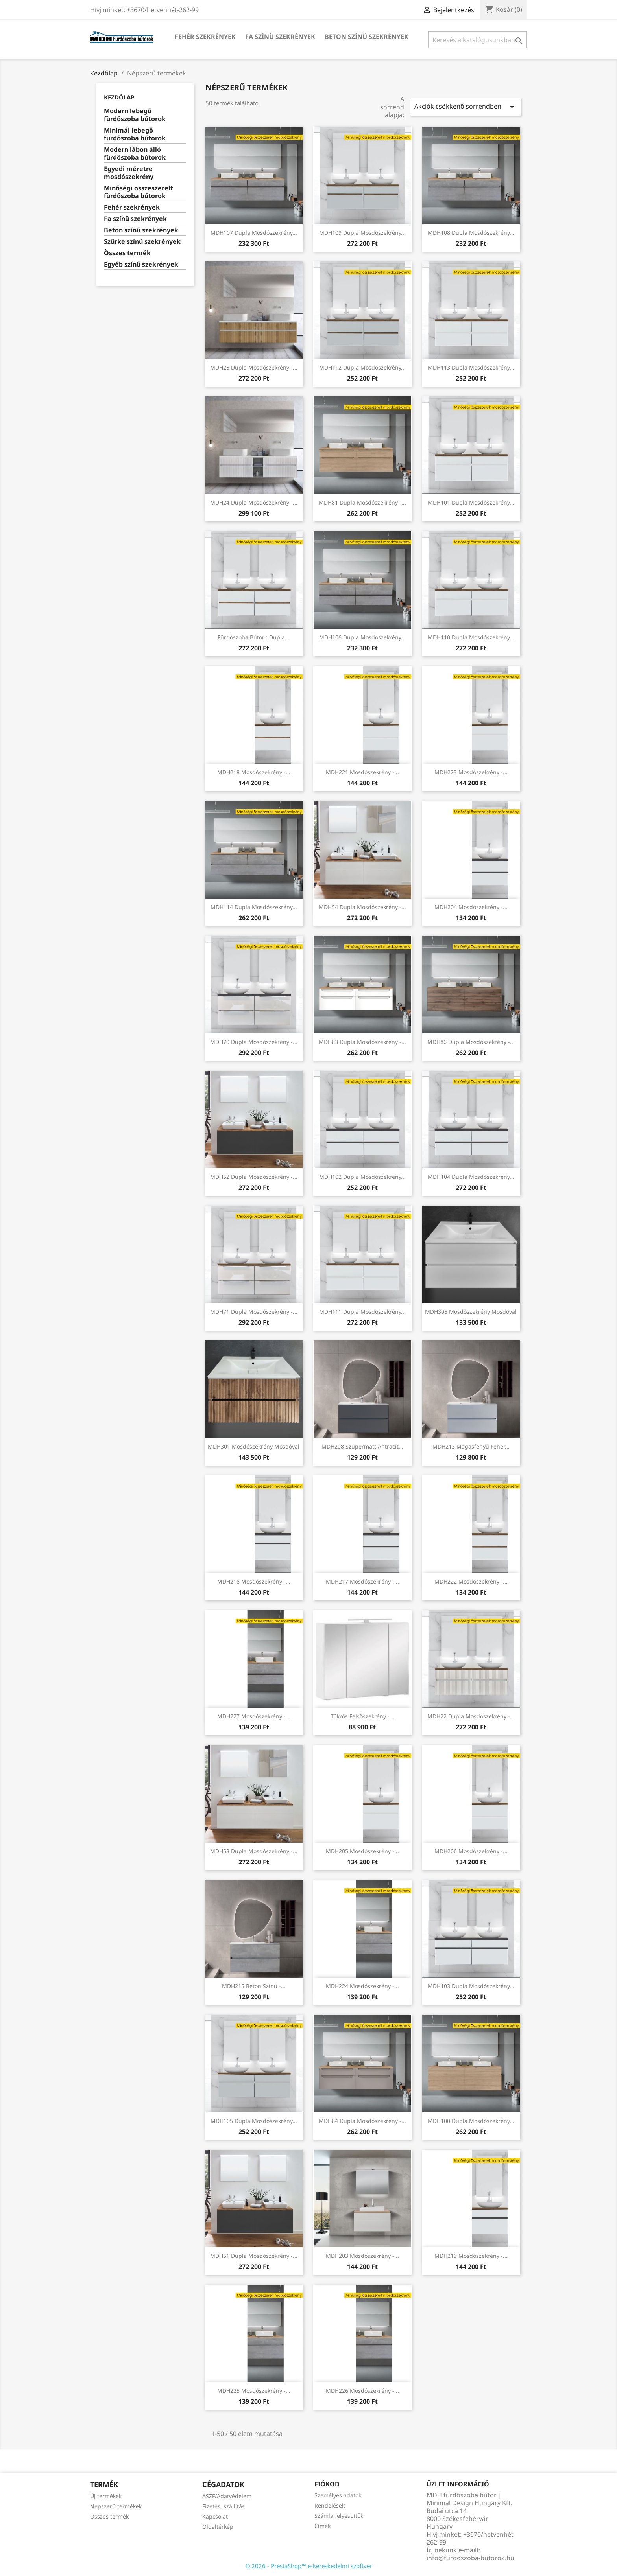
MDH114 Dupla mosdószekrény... (254, 907)
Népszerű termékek (116, 2506)
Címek (322, 2526)
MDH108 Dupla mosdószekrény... (471, 232)
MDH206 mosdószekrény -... (471, 1851)
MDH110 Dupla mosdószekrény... (471, 637)
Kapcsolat (215, 2516)
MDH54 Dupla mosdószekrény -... (362, 907)
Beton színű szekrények (366, 36)
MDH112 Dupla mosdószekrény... (362, 367)
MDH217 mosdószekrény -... (362, 1581)
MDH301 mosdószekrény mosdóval (253, 1446)
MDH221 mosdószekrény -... (362, 772)
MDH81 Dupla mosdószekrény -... (362, 502)
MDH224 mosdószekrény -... (362, 1986)
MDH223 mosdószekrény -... (471, 772)
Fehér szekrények (205, 36)
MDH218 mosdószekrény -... (253, 772)
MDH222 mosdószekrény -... (471, 1581)
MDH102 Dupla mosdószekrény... (362, 1176)
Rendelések (329, 2505)
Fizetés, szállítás (223, 2506)
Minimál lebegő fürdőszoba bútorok (135, 134)
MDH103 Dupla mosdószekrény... (471, 1986)
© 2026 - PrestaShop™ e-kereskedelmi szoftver (308, 2566)
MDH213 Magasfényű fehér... (471, 1446)
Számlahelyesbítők (338, 2515)
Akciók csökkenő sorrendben (465, 107)
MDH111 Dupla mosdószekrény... (362, 1311)
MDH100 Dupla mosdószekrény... (471, 2121)
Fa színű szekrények (280, 36)
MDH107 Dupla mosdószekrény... (254, 232)
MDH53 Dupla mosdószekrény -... (253, 1851)
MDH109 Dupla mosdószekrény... (362, 232)
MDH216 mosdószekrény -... (253, 1581)
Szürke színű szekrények (142, 242)
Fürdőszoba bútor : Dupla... (254, 637)
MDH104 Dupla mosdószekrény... (471, 1176)
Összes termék (127, 253)
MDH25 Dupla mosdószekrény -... (253, 367)
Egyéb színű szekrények (141, 264)
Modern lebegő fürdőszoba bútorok (135, 115)
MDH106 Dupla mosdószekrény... (362, 637)
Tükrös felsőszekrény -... (362, 1716)
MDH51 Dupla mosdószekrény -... (253, 2255)
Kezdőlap (119, 97)
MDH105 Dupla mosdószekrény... (254, 2121)
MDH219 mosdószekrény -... (471, 2255)
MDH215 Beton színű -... (254, 1986)
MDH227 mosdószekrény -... (253, 1716)
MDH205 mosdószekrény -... (362, 1851)
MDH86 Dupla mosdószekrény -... (471, 1042)
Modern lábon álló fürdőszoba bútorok (135, 153)
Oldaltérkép (217, 2526)
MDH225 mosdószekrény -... (253, 2390)
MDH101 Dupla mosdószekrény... (471, 502)
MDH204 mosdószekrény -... (471, 907)
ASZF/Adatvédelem (226, 2496)
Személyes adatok (337, 2495)
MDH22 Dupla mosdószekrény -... (471, 1716)
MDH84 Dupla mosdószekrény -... (362, 2121)
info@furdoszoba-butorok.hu (470, 2558)
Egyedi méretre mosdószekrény (128, 173)
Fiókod (327, 2484)
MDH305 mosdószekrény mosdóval (471, 1311)
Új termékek (106, 2496)
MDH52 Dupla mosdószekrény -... (253, 1176)
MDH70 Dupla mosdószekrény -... (253, 1042)
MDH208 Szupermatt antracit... (362, 1446)
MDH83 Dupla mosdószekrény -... (362, 1042)
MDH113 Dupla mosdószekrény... (471, 367)
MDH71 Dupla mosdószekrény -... (253, 1311)
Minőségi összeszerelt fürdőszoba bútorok (138, 192)
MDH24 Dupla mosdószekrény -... (253, 502)
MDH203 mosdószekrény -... (362, 2255)
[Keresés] (477, 39)
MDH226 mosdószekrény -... (362, 2390)
